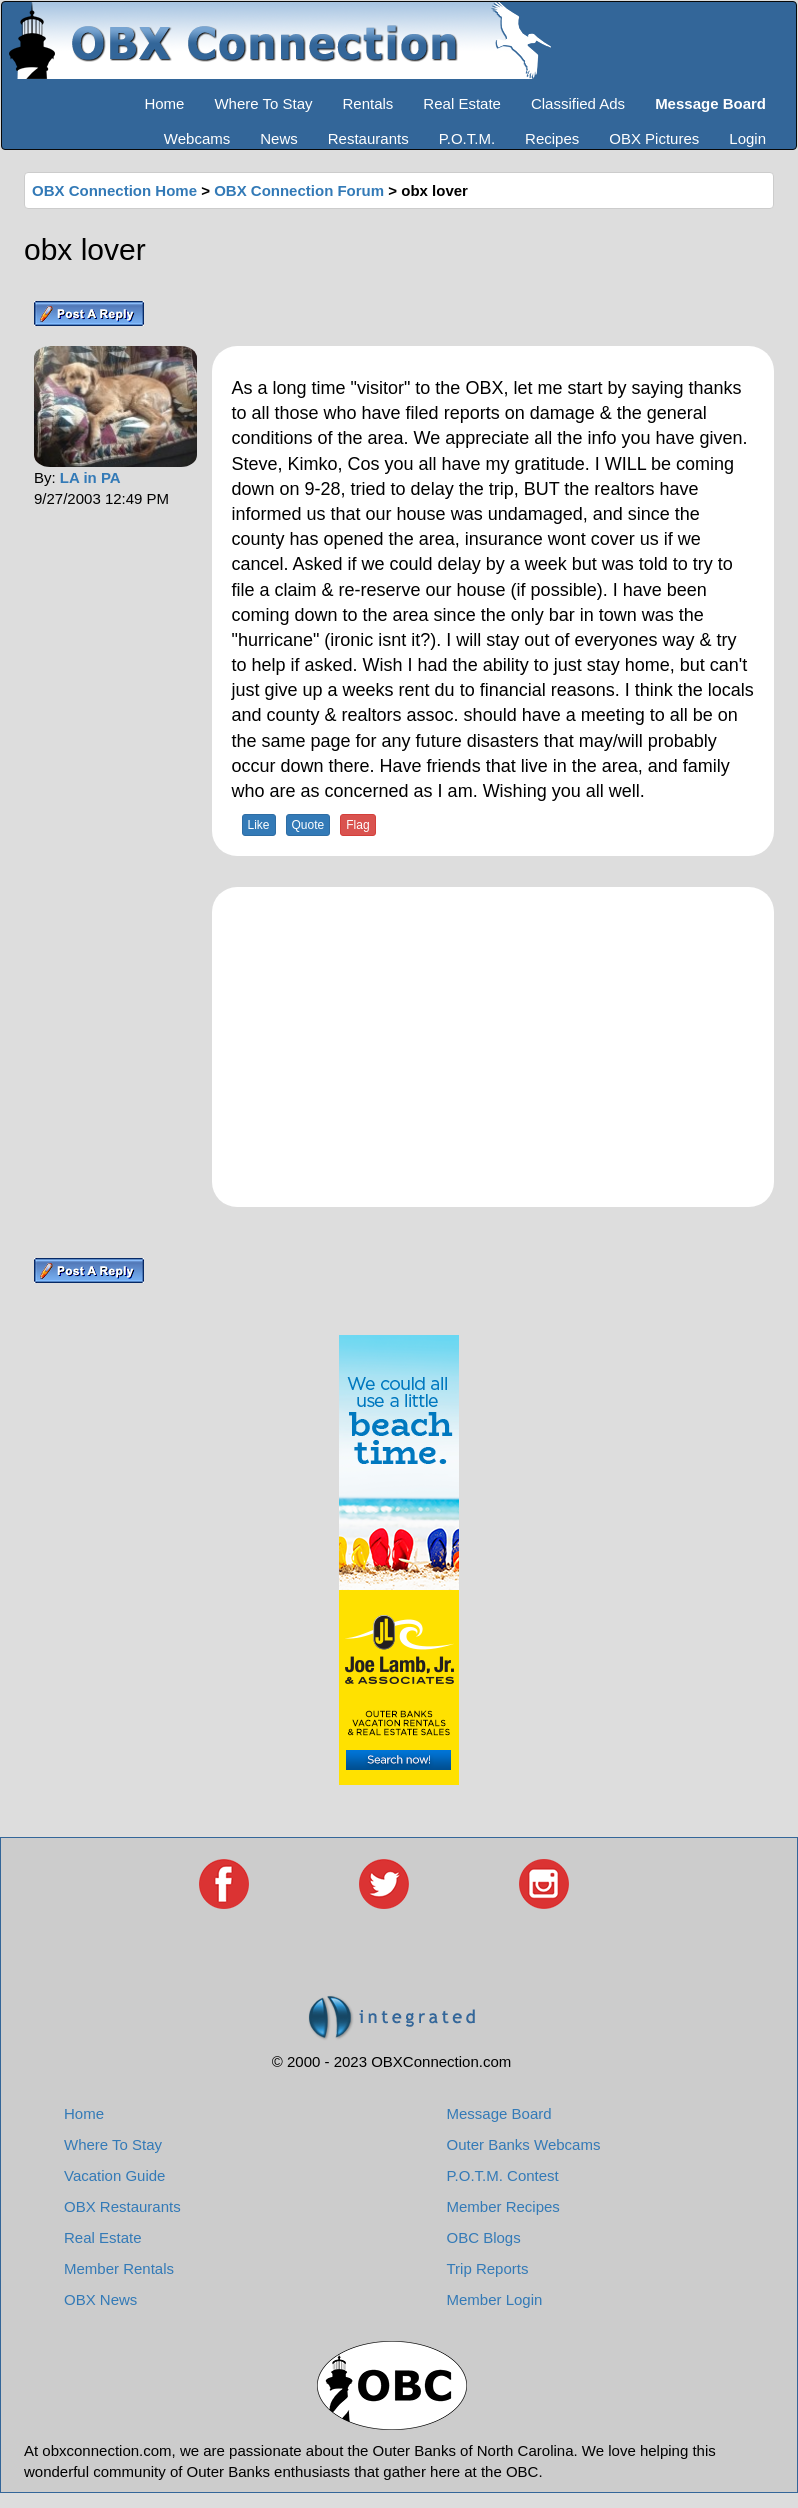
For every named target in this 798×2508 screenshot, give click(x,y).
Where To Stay (263, 103)
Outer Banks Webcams (524, 2144)
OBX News (100, 2299)
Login (747, 138)
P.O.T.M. (467, 138)
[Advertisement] (493, 1047)
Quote (308, 825)
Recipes (552, 138)
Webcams (197, 138)
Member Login (495, 2299)
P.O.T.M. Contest (503, 2175)
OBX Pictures (654, 138)
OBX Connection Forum (299, 190)
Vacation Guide (114, 2175)
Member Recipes (503, 2206)
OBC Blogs (484, 2237)
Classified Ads (578, 103)
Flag (357, 825)
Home (164, 103)
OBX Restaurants (122, 2206)
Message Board (499, 2113)
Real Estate (462, 103)
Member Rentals (119, 2268)
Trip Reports (488, 2268)
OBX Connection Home (114, 190)
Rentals (368, 103)
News (279, 138)
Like (259, 825)
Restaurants (368, 138)
